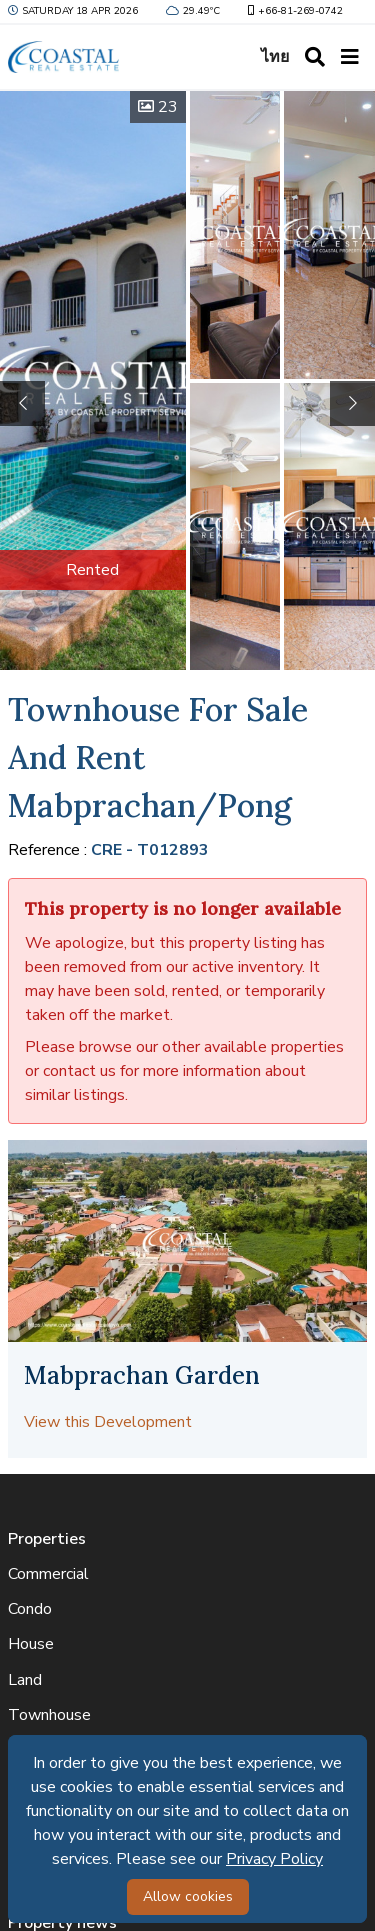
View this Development (108, 1422)
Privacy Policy (274, 1859)
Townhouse (49, 1715)
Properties (47, 1539)
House (31, 1644)
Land (25, 1680)
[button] (352, 403)
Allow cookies (188, 1896)
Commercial (48, 1574)
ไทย (275, 57)
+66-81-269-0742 (293, 11)
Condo (30, 1609)
